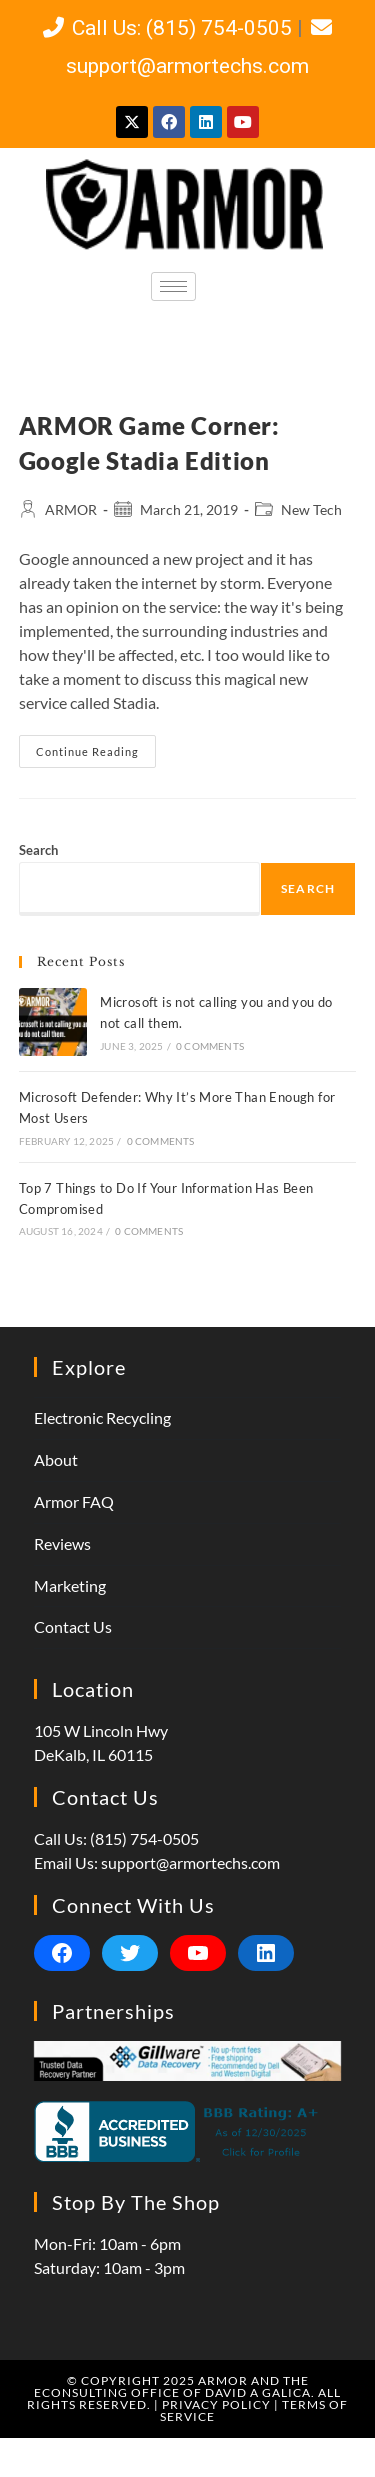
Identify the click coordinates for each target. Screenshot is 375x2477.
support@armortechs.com (190, 1862)
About (56, 1459)
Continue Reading (96, 746)
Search (38, 850)
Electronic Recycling (102, 1417)
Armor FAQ (74, 1501)
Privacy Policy (216, 2404)
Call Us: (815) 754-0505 (166, 28)
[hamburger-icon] (173, 286)
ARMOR (71, 509)
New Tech (311, 509)
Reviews (62, 1543)
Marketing (70, 1585)
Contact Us (73, 1626)
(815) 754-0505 (144, 1838)
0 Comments (210, 1046)
